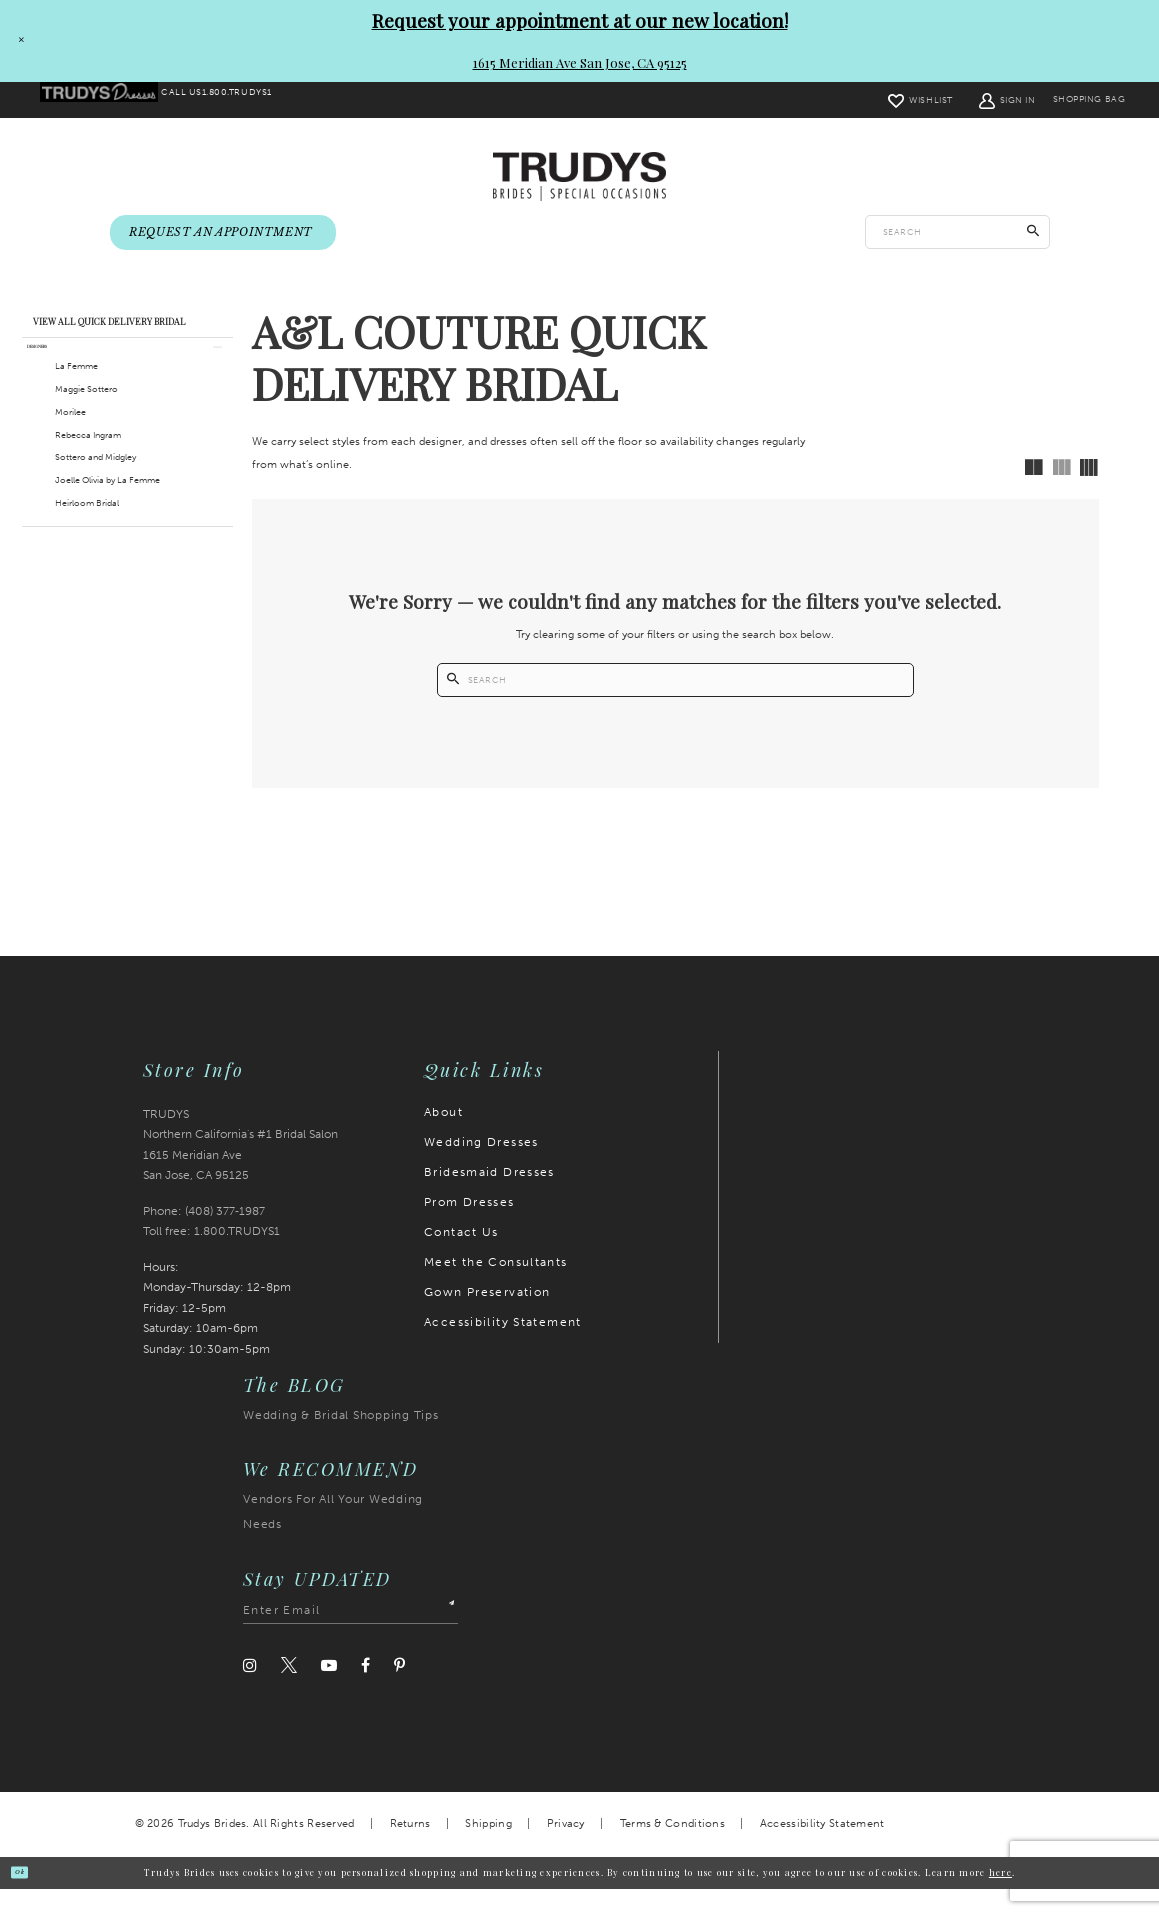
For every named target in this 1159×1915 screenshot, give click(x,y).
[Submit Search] (1033, 234)
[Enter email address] (350, 1636)
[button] (966, 100)
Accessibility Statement (503, 1348)
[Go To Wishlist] (880, 100)
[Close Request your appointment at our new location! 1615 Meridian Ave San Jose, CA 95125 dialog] (17, 41)
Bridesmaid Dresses (489, 1198)
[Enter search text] (957, 234)
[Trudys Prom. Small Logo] (111, 101)
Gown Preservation (487, 1318)
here (1000, 1898)
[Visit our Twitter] (289, 1692)
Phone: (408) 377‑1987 (204, 1237)
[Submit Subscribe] (443, 1636)
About (443, 1138)
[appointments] (223, 234)
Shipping (488, 1849)
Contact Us (461, 1258)
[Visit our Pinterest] (399, 1691)
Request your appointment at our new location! (580, 20)
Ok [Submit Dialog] (31, 1897)
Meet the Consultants (496, 1288)
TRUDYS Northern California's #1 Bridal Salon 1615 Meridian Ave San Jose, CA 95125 (240, 1171)
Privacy (566, 1849)
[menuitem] (111, 101)
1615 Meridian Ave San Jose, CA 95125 (580, 62)
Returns (410, 1849)
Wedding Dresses (481, 1168)
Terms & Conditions (672, 1849)
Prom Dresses (469, 1228)
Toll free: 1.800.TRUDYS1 (211, 1257)
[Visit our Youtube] (329, 1691)
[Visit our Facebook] (365, 1691)
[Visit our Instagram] (250, 1691)
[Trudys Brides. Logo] (579, 177)
